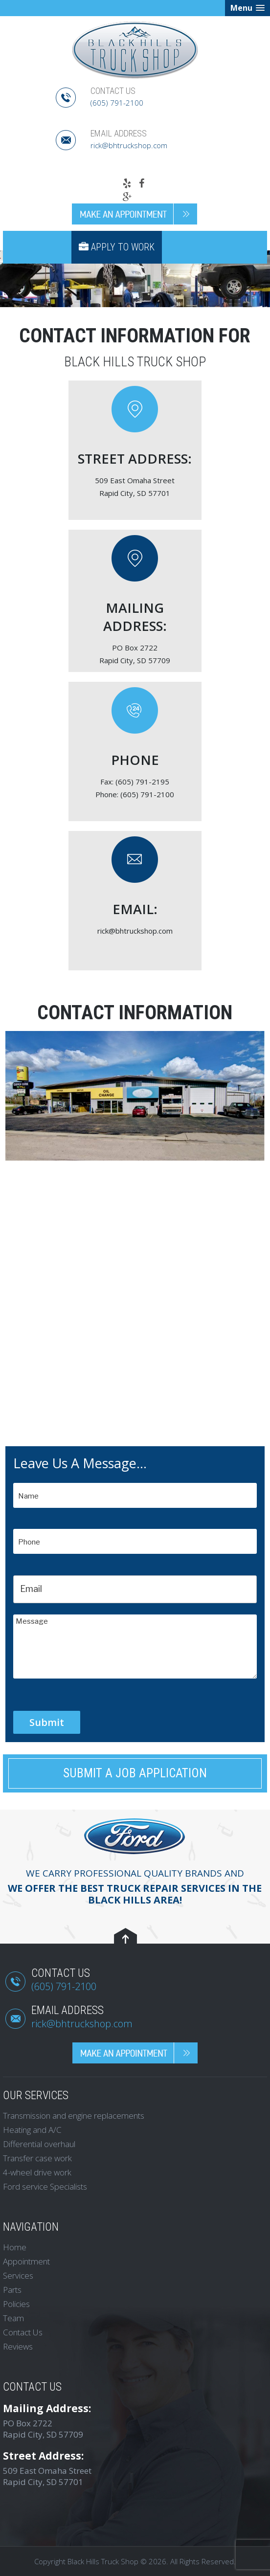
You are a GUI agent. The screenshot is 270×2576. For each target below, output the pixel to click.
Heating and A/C (32, 2129)
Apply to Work (117, 247)
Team (13, 2318)
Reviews (18, 2346)
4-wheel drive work (37, 2172)
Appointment (26, 2261)
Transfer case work (37, 2158)
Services (18, 2275)
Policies (16, 2303)
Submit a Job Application (135, 1773)
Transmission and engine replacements (73, 2115)
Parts (12, 2289)
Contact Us (23, 2332)
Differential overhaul (39, 2144)
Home (14, 2247)
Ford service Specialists (45, 2186)
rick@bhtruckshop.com (128, 145)
